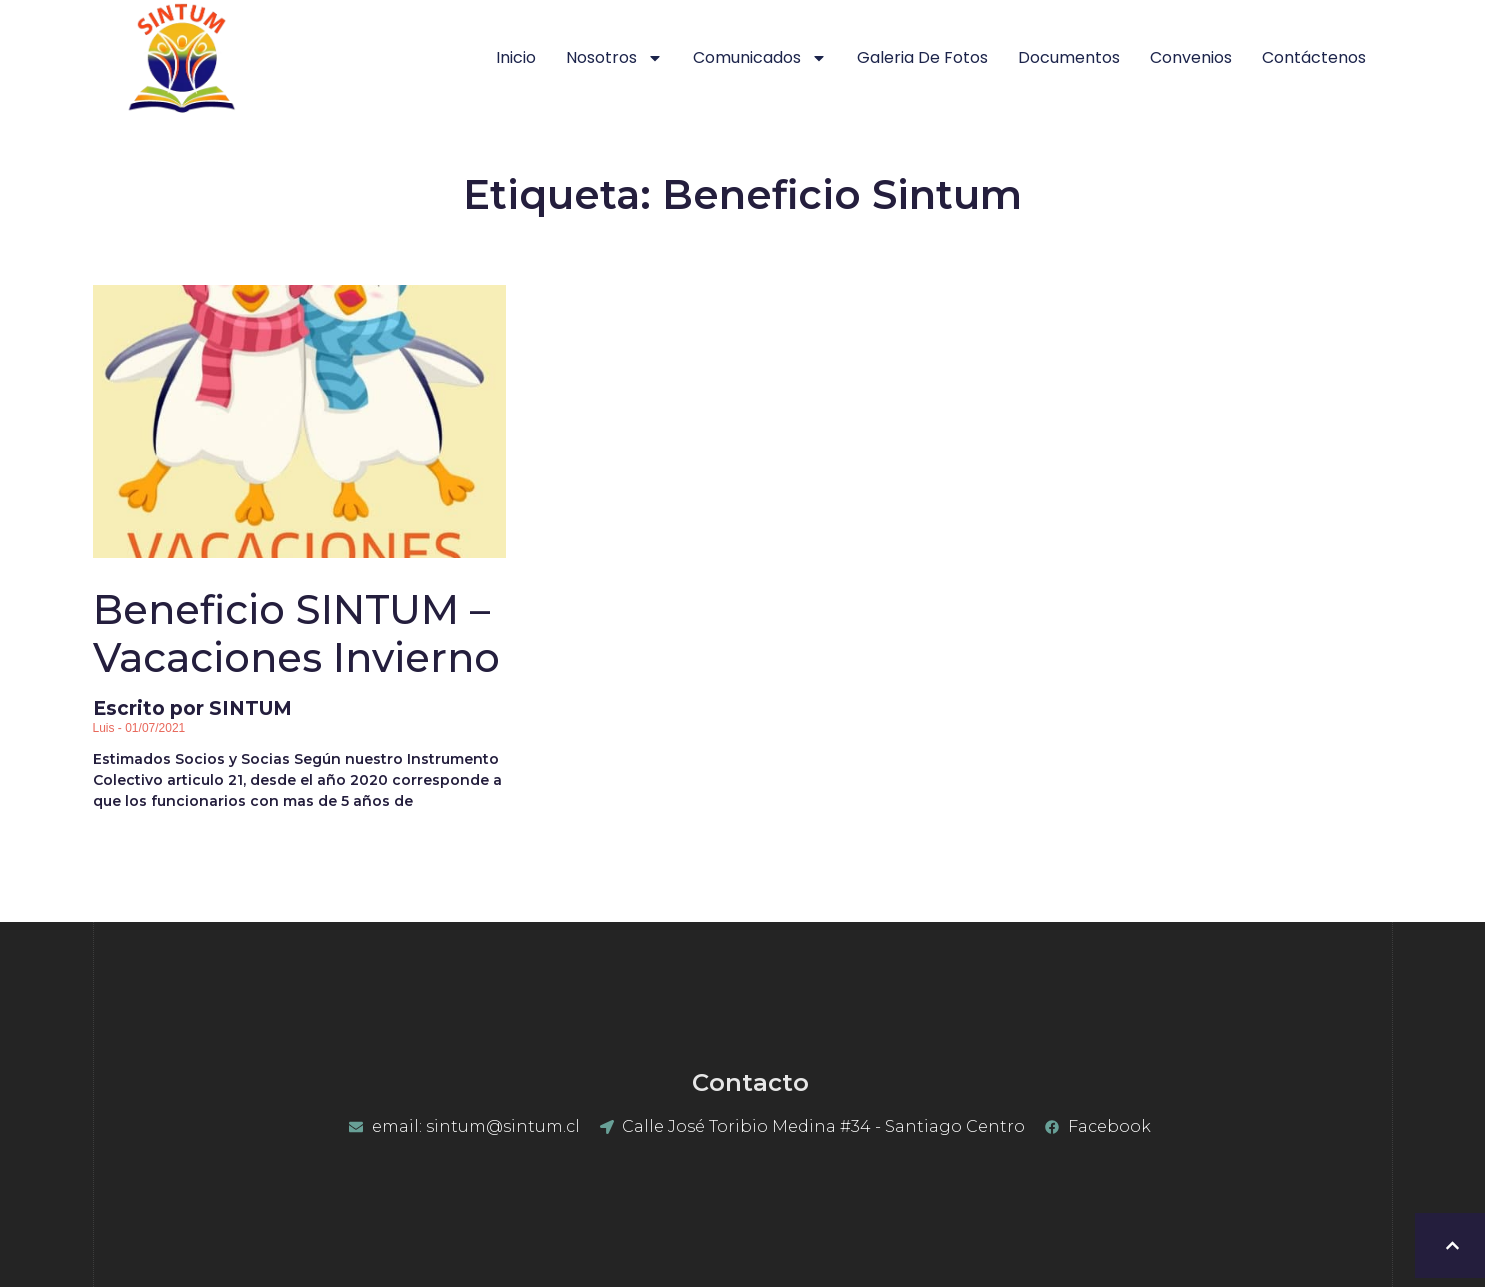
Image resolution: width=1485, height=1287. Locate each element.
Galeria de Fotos (922, 57)
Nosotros (614, 58)
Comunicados (760, 58)
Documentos (1069, 57)
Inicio (516, 57)
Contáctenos (1314, 57)
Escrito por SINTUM (299, 653)
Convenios (1191, 57)
